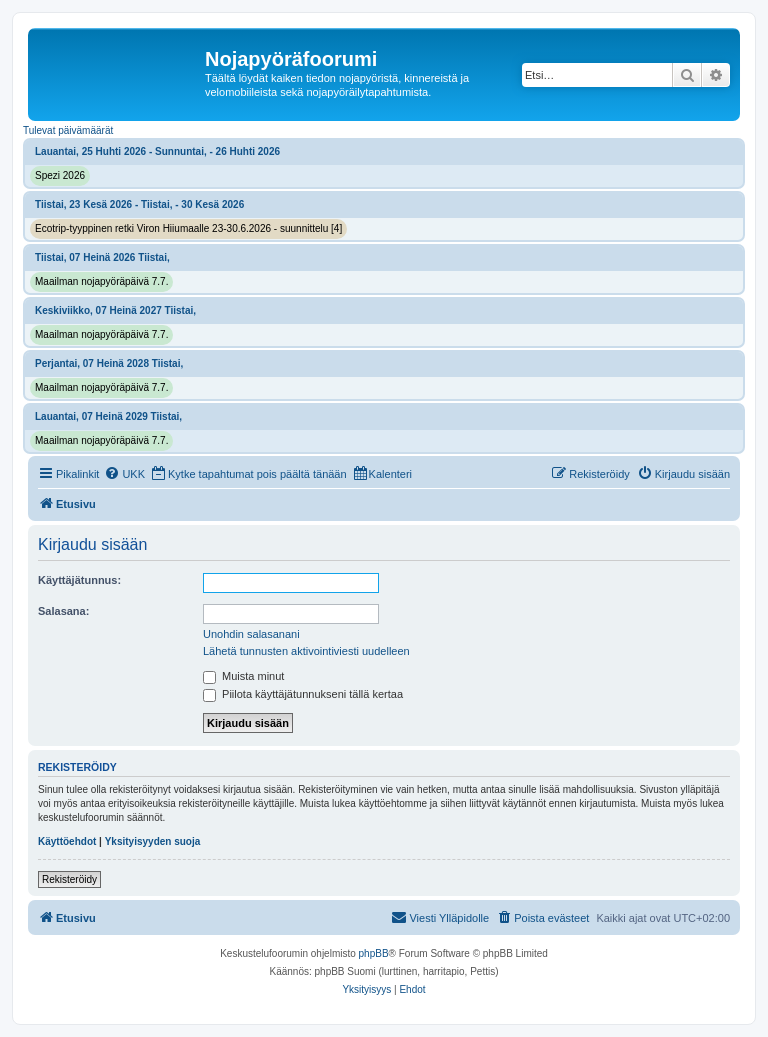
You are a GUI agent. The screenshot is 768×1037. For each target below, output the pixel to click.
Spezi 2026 (60, 175)
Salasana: (63, 611)
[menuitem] (124, 474)
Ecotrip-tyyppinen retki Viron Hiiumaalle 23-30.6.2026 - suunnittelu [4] (188, 228)
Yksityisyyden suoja (153, 841)
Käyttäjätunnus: (79, 580)
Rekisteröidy (69, 879)
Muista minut (243, 676)
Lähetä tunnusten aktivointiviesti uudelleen (306, 651)
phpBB (374, 953)
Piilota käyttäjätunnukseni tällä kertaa (303, 694)
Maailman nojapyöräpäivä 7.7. (101, 281)
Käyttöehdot (67, 841)
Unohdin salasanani (251, 634)
